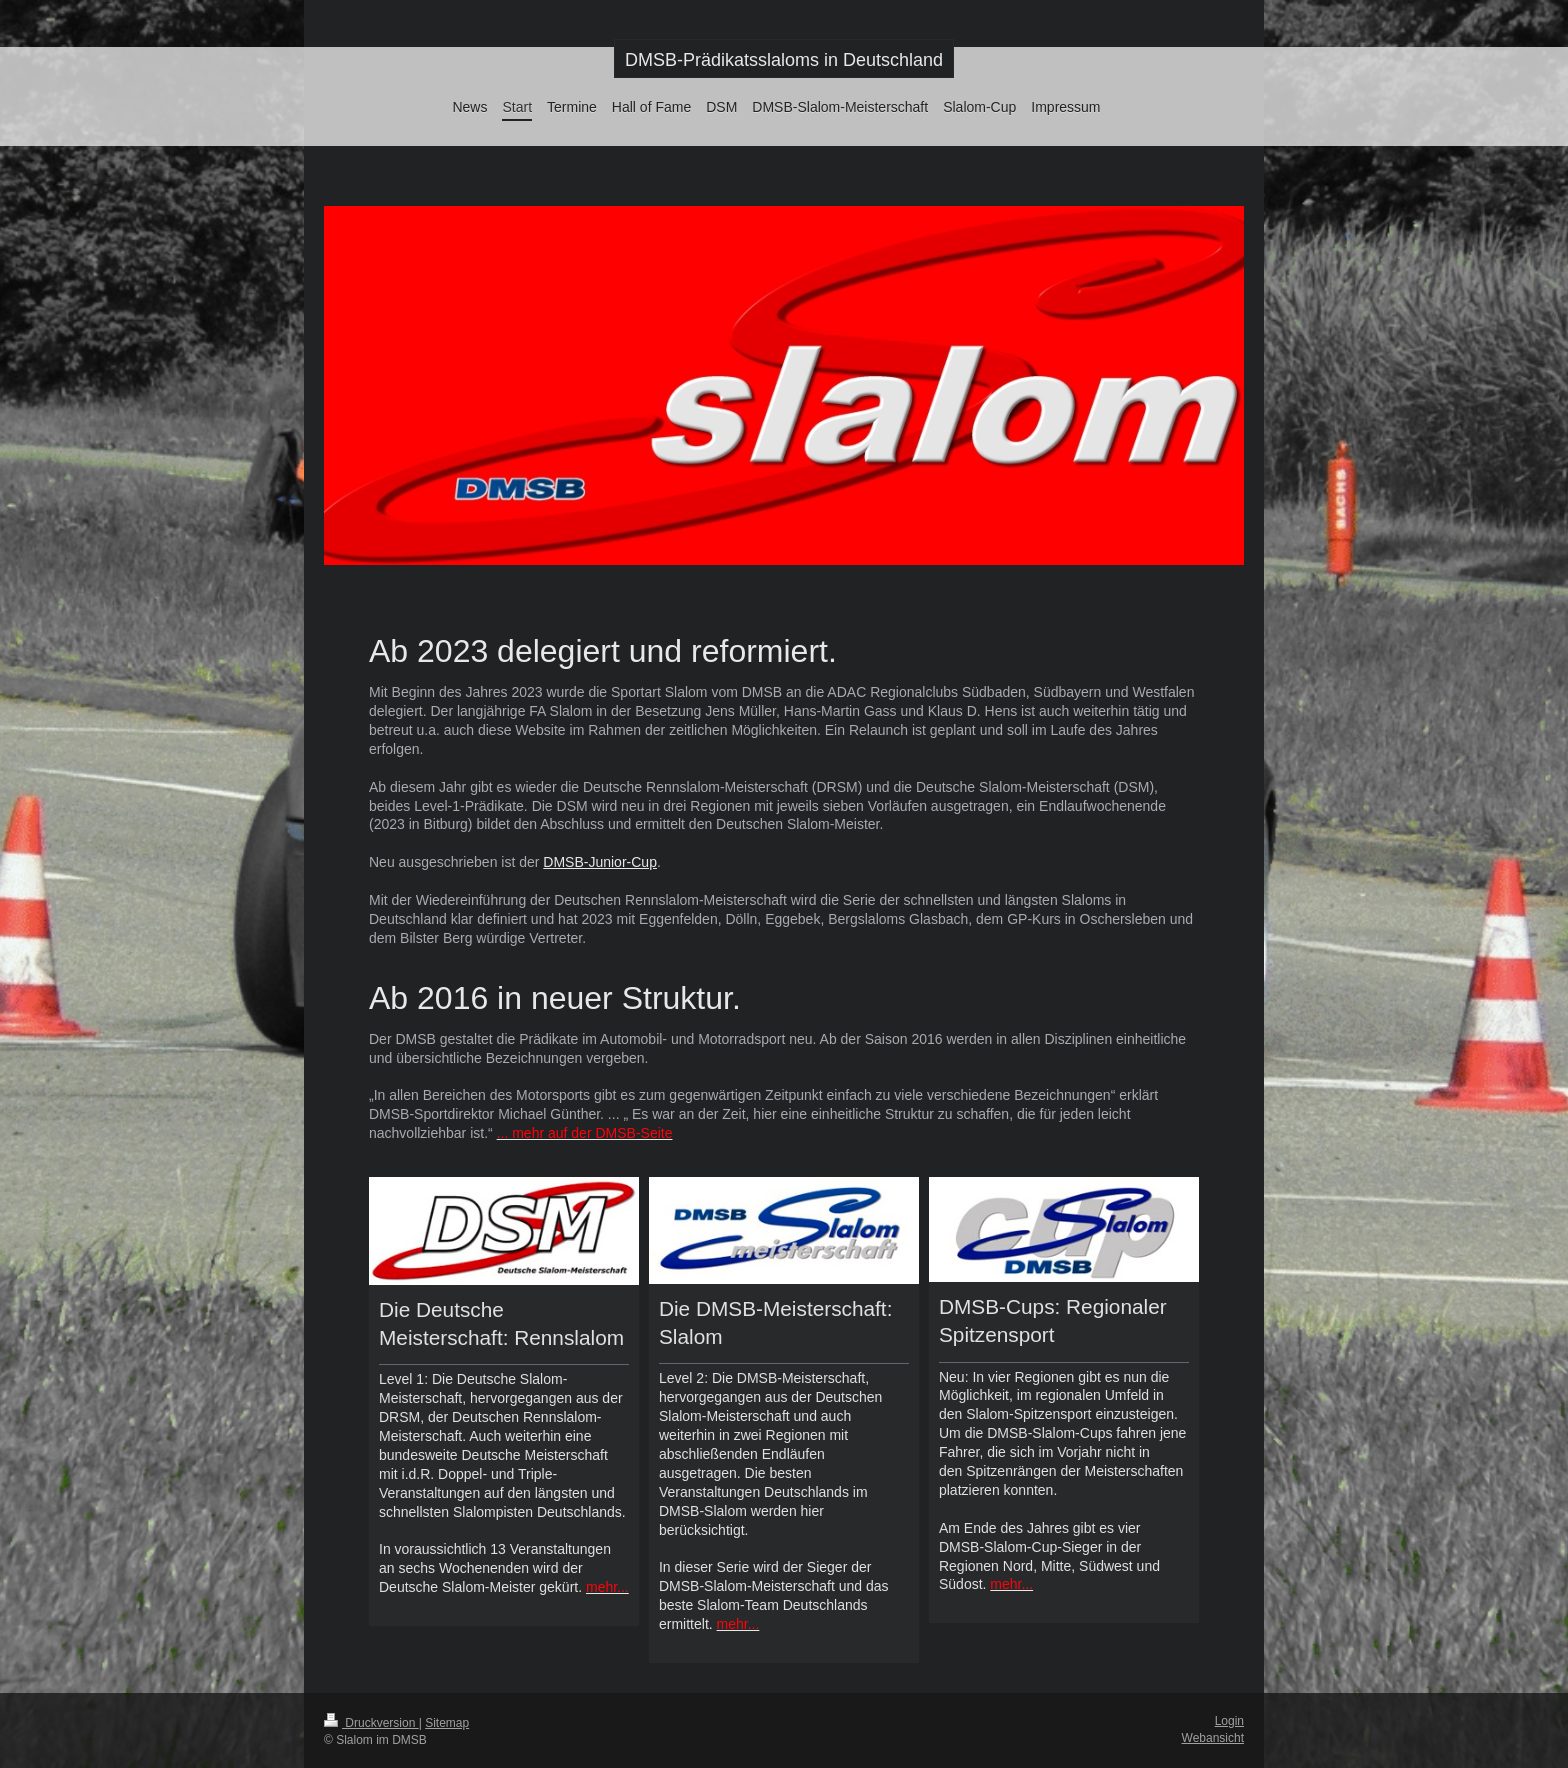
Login (1229, 1721)
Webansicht (1213, 1738)
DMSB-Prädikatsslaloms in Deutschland (784, 60)
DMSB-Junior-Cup (600, 862)
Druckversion (371, 1723)
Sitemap (447, 1723)
